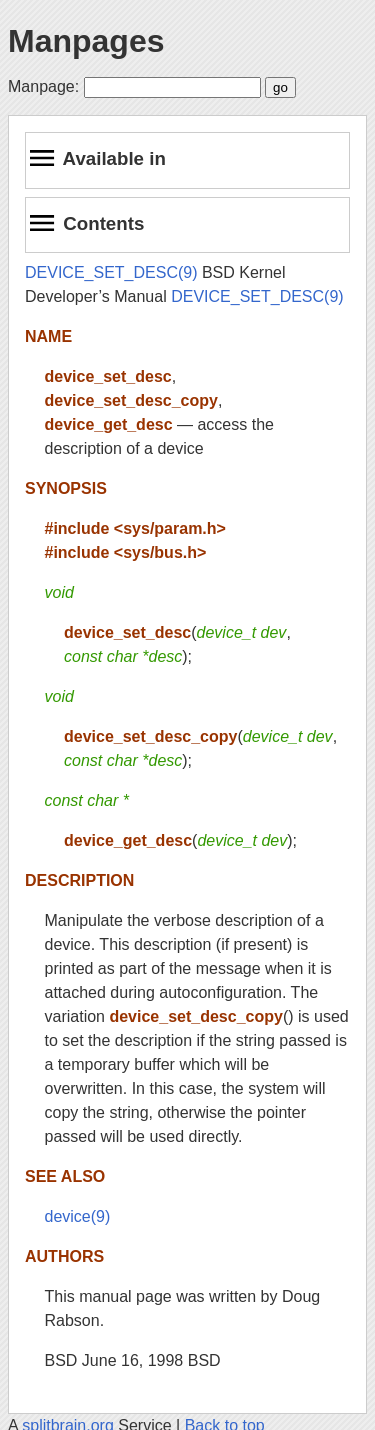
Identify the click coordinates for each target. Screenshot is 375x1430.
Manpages (86, 41)
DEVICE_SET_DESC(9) (111, 272)
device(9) (78, 1216)
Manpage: (43, 86)
